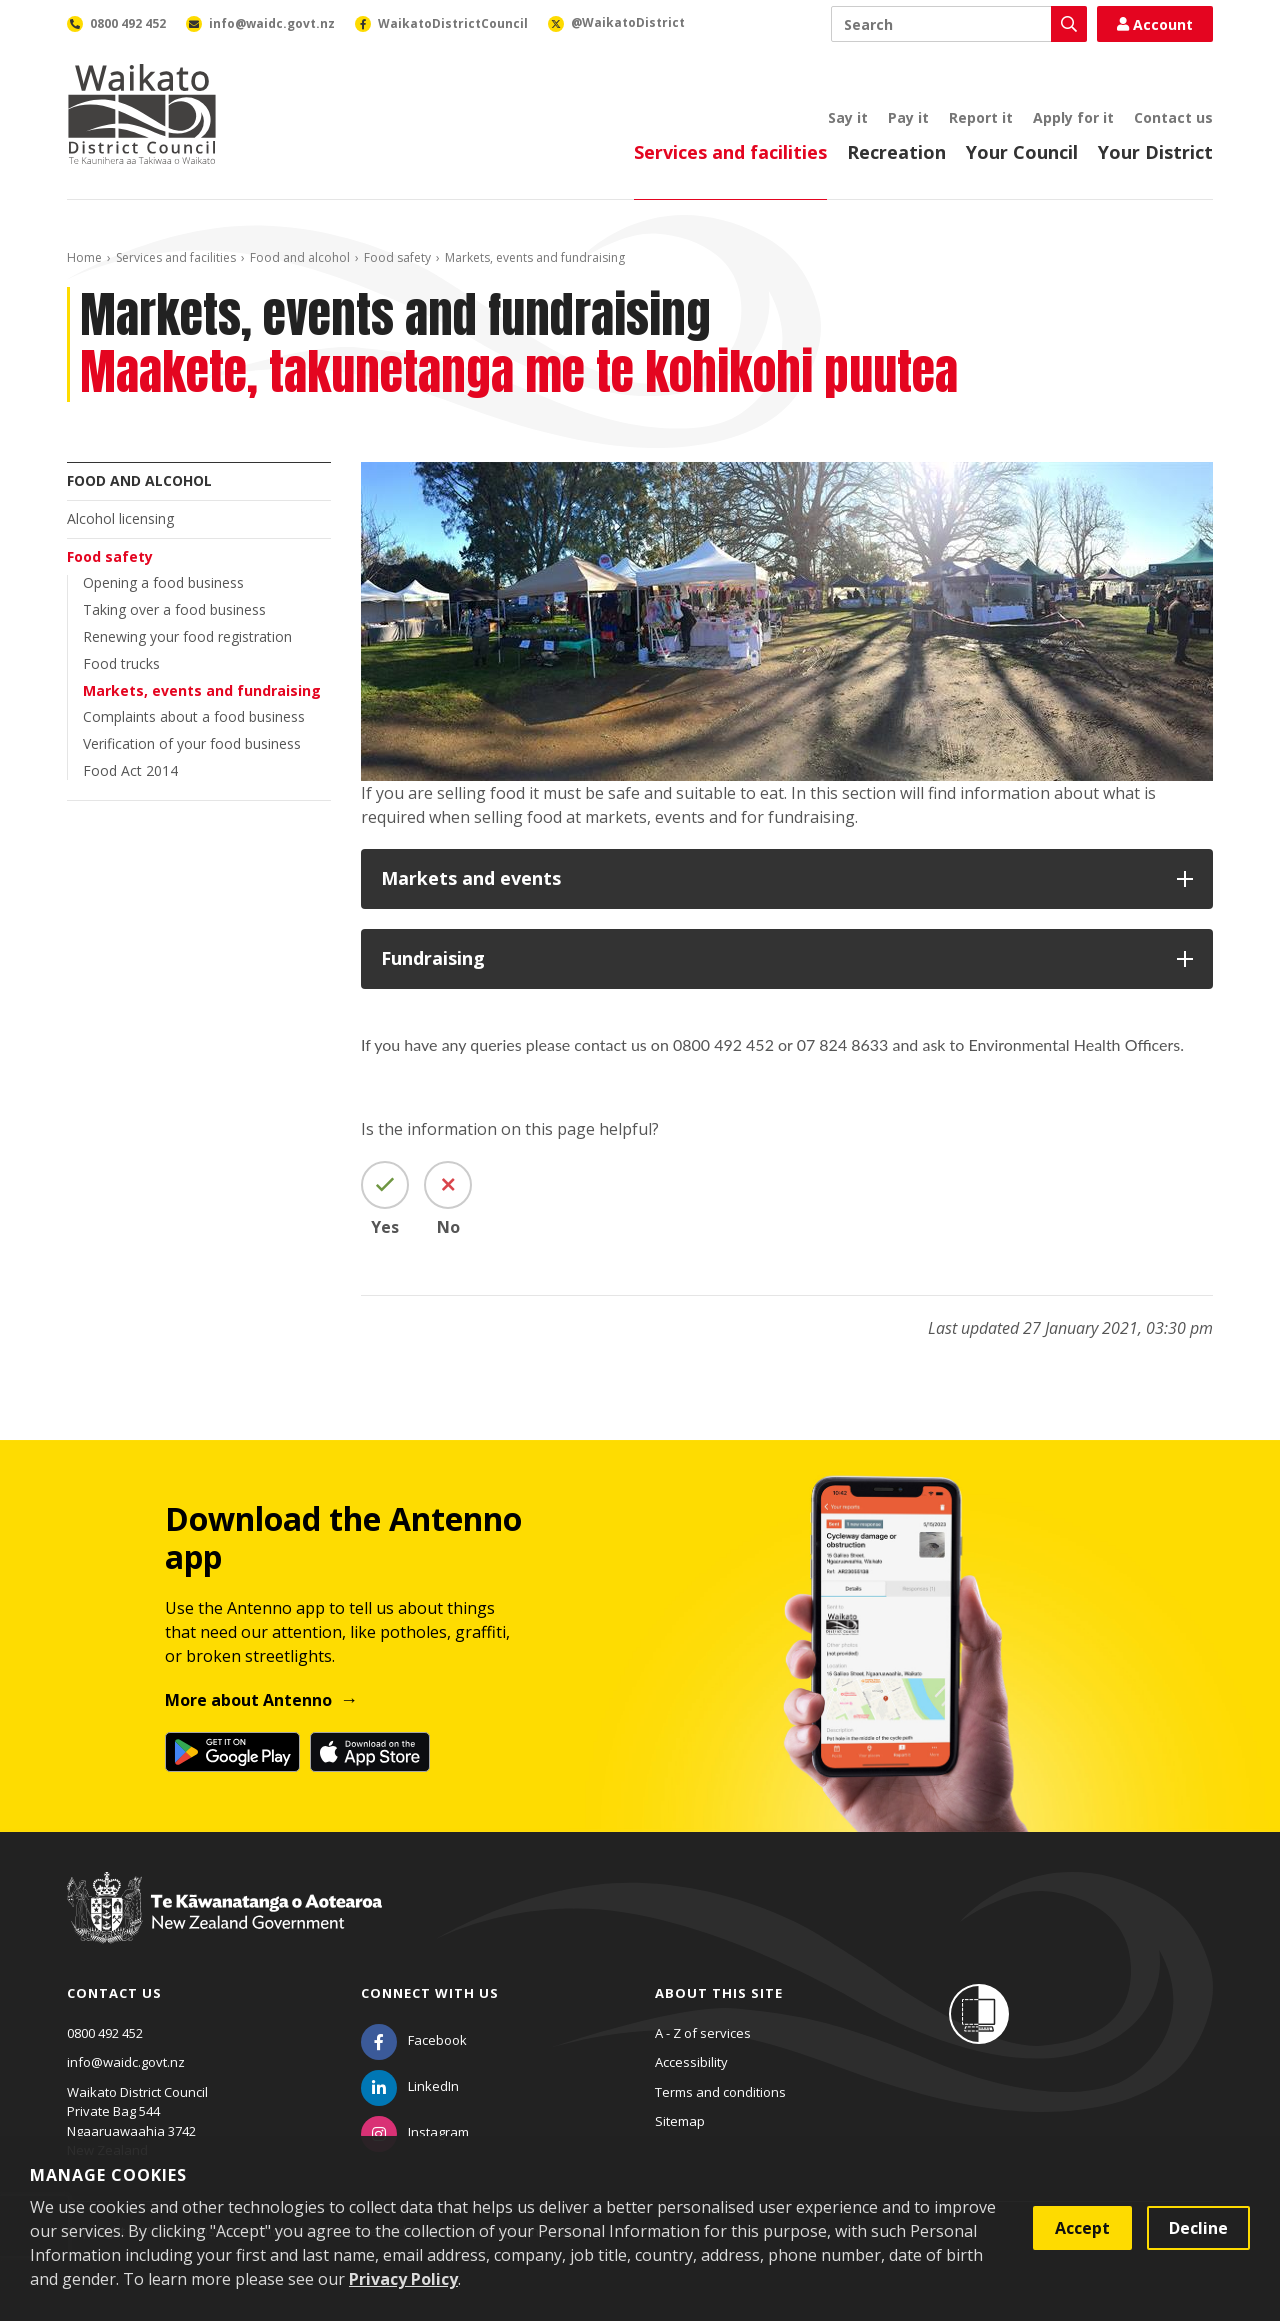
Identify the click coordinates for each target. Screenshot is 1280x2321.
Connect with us (430, 1993)
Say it (848, 117)
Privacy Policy (403, 2279)
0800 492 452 (105, 2033)
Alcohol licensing (120, 518)
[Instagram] (415, 2132)
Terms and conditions (720, 2092)
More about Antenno (248, 1700)
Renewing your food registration (187, 636)
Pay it (908, 117)
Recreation (896, 152)
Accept (1082, 2228)
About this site (719, 1993)
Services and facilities (730, 152)
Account (1155, 24)
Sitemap (680, 2121)
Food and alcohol (300, 257)
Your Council (1022, 152)
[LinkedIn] (410, 2086)
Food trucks (121, 663)
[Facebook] (414, 2040)
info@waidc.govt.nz (126, 2062)
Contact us (1173, 117)
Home (84, 257)
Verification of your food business (192, 743)
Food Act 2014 (130, 770)
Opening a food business (163, 582)
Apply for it (1073, 117)
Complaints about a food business (194, 716)
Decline (1198, 2228)
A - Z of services (703, 2033)
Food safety (397, 257)
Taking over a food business (174, 609)
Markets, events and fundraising (202, 690)
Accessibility (691, 2062)
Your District (1155, 152)
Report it (981, 117)
